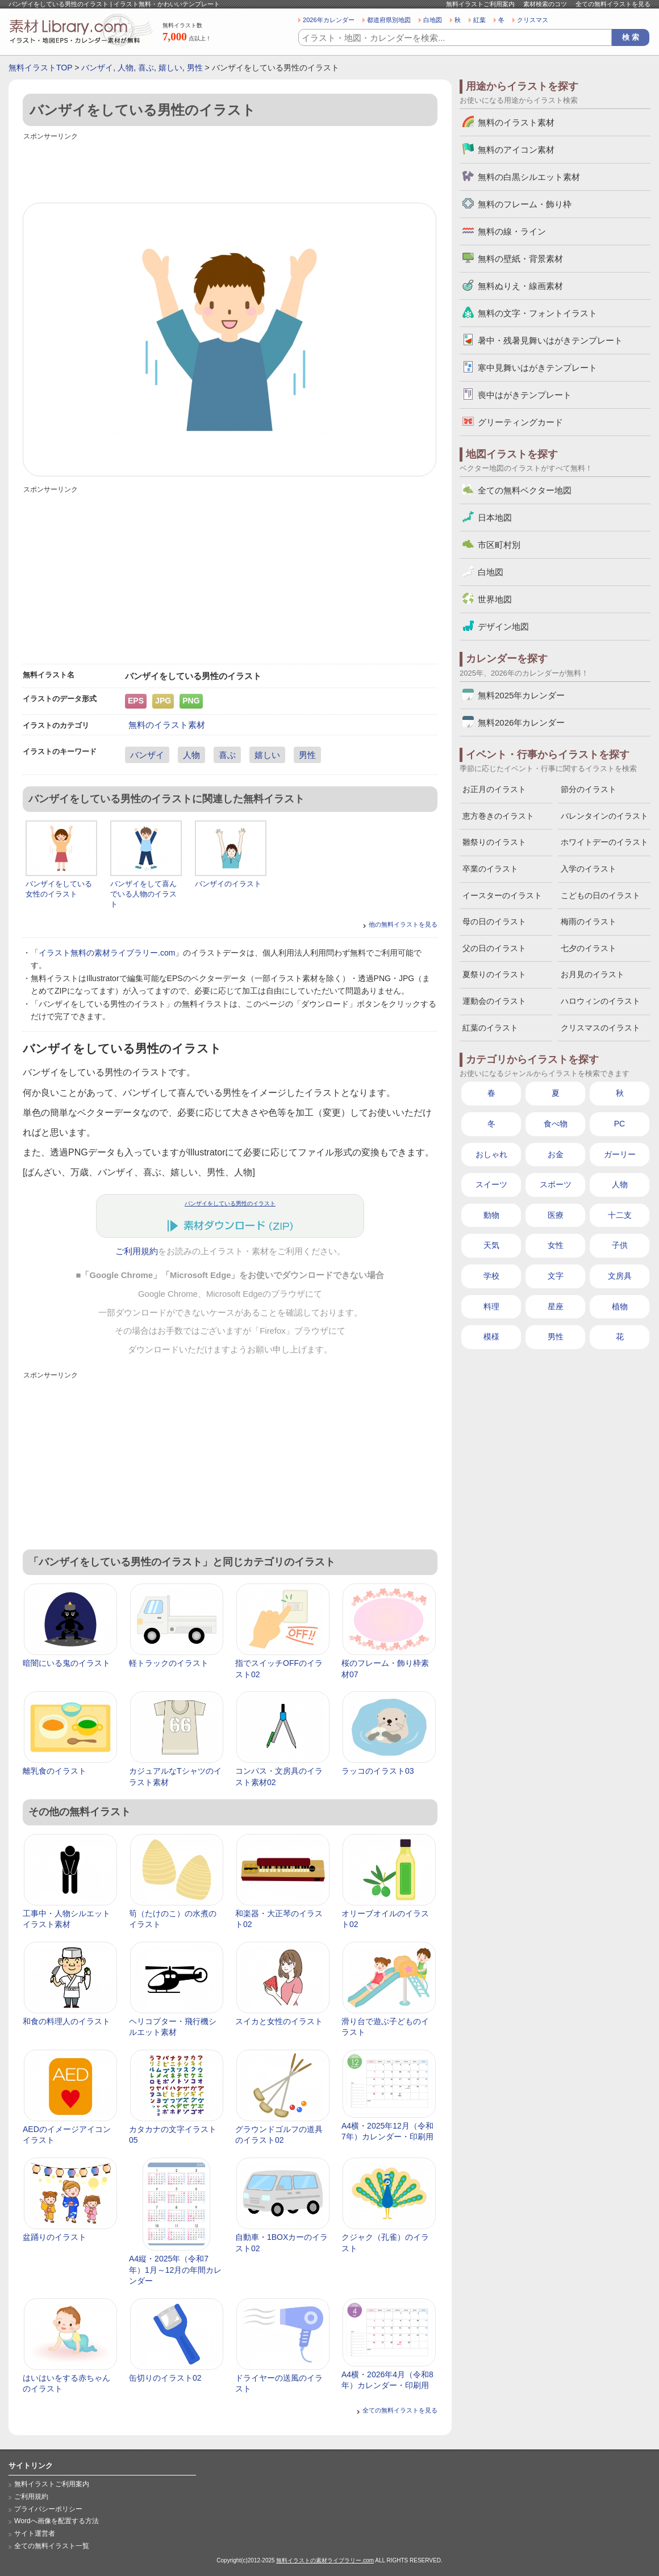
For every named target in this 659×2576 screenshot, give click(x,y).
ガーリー (620, 1154)
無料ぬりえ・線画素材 (520, 286)
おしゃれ (491, 1154)
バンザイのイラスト (228, 883)
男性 (195, 67)
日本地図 (495, 517)
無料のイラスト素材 (166, 725)
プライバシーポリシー (48, 2509)
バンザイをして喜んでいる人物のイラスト (143, 893)
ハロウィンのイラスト (600, 1001)
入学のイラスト (588, 868)
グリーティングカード (520, 422)
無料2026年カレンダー (521, 722)
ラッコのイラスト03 (377, 1770)
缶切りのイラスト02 (165, 2377)
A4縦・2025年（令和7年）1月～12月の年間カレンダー (175, 2269)
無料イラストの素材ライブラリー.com (325, 2560)
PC (619, 1123)
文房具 (620, 1275)
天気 (491, 1245)
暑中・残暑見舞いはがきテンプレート (550, 340)
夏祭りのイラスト (494, 974)
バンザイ (97, 67)
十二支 (620, 1215)
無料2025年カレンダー (521, 695)
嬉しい (170, 67)
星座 (556, 1306)
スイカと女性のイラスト (279, 2021)
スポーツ (556, 1184)
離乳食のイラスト (54, 1770)
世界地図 (495, 599)
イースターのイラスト (502, 895)
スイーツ (491, 1184)
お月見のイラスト (592, 974)
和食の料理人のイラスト (66, 2021)
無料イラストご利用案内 (480, 4)
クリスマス (532, 19)
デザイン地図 (503, 626)
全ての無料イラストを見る (612, 4)
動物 (491, 1215)
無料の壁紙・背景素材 (520, 258)
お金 (556, 1154)
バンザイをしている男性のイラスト (230, 1203)
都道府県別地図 (389, 19)
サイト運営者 (34, 2533)
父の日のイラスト (494, 948)
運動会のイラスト (494, 1001)
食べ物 (556, 1123)
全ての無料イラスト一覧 (51, 2546)
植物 (620, 1306)
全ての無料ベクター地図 (525, 490)
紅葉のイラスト (490, 1027)
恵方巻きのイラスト (498, 815)
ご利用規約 (136, 1251)
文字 (556, 1275)
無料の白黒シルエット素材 (529, 177)
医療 (556, 1215)
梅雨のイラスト (588, 921)
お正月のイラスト (494, 789)
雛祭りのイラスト (494, 842)
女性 (556, 1245)
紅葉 (479, 19)
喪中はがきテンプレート (525, 395)
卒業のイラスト (490, 868)
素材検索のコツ (545, 4)
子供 (620, 1245)
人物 (126, 67)
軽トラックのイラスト (168, 1663)
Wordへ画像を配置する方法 (56, 2521)
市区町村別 (499, 545)
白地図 (432, 19)
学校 (491, 1275)
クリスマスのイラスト (600, 1027)
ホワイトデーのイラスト (604, 842)
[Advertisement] (230, 168)
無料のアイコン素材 (516, 149)
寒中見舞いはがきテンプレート (537, 367)
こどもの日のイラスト (600, 895)
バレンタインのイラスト (604, 815)
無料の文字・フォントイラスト (537, 313)
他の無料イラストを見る (403, 924)
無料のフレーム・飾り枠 (525, 204)
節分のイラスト (588, 789)
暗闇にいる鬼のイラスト (66, 1663)
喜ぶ (146, 67)
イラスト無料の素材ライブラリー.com (107, 952)
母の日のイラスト (494, 921)
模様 (491, 1336)
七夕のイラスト (588, 948)
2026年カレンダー (328, 19)
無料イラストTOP (40, 67)
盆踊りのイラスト (54, 2237)
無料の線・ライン (512, 231)
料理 (491, 1306)
